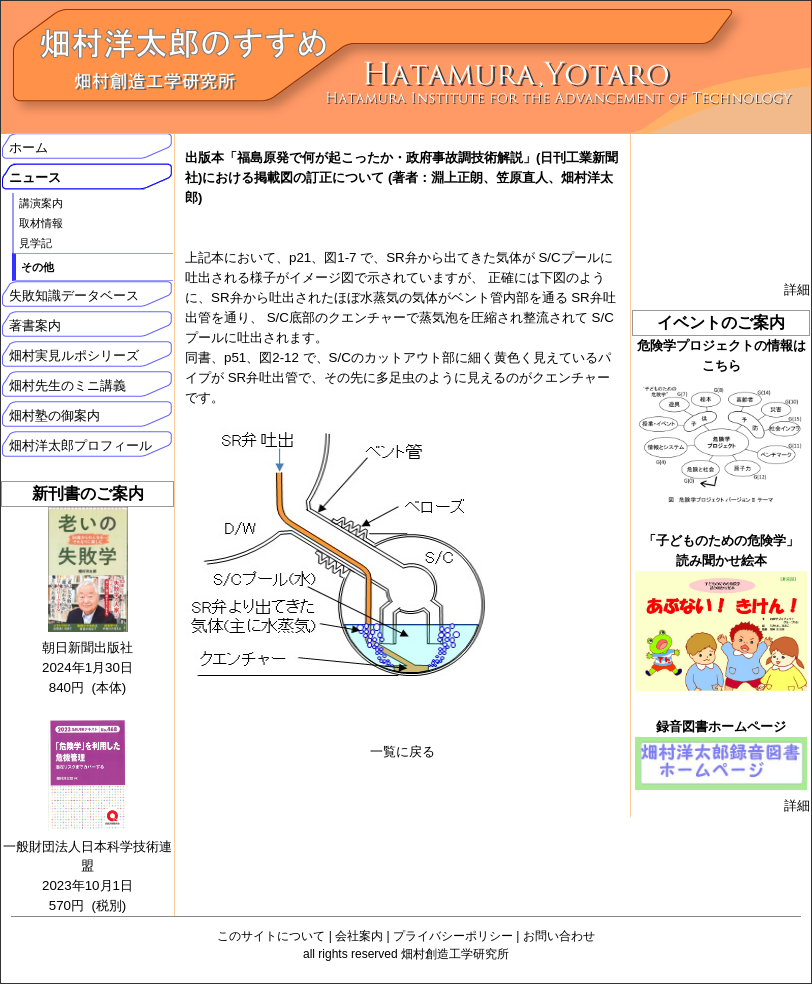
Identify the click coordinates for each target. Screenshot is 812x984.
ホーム (28, 147)
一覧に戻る (402, 751)
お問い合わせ (559, 936)
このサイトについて (271, 936)
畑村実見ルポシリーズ (74, 355)
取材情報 (41, 223)
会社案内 (359, 936)
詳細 (797, 289)
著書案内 (35, 325)
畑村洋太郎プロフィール (80, 445)
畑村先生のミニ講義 (67, 385)
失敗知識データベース (74, 295)
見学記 (35, 243)
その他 (37, 267)
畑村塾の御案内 (54, 415)
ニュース (35, 177)
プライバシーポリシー (453, 936)
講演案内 (41, 203)
